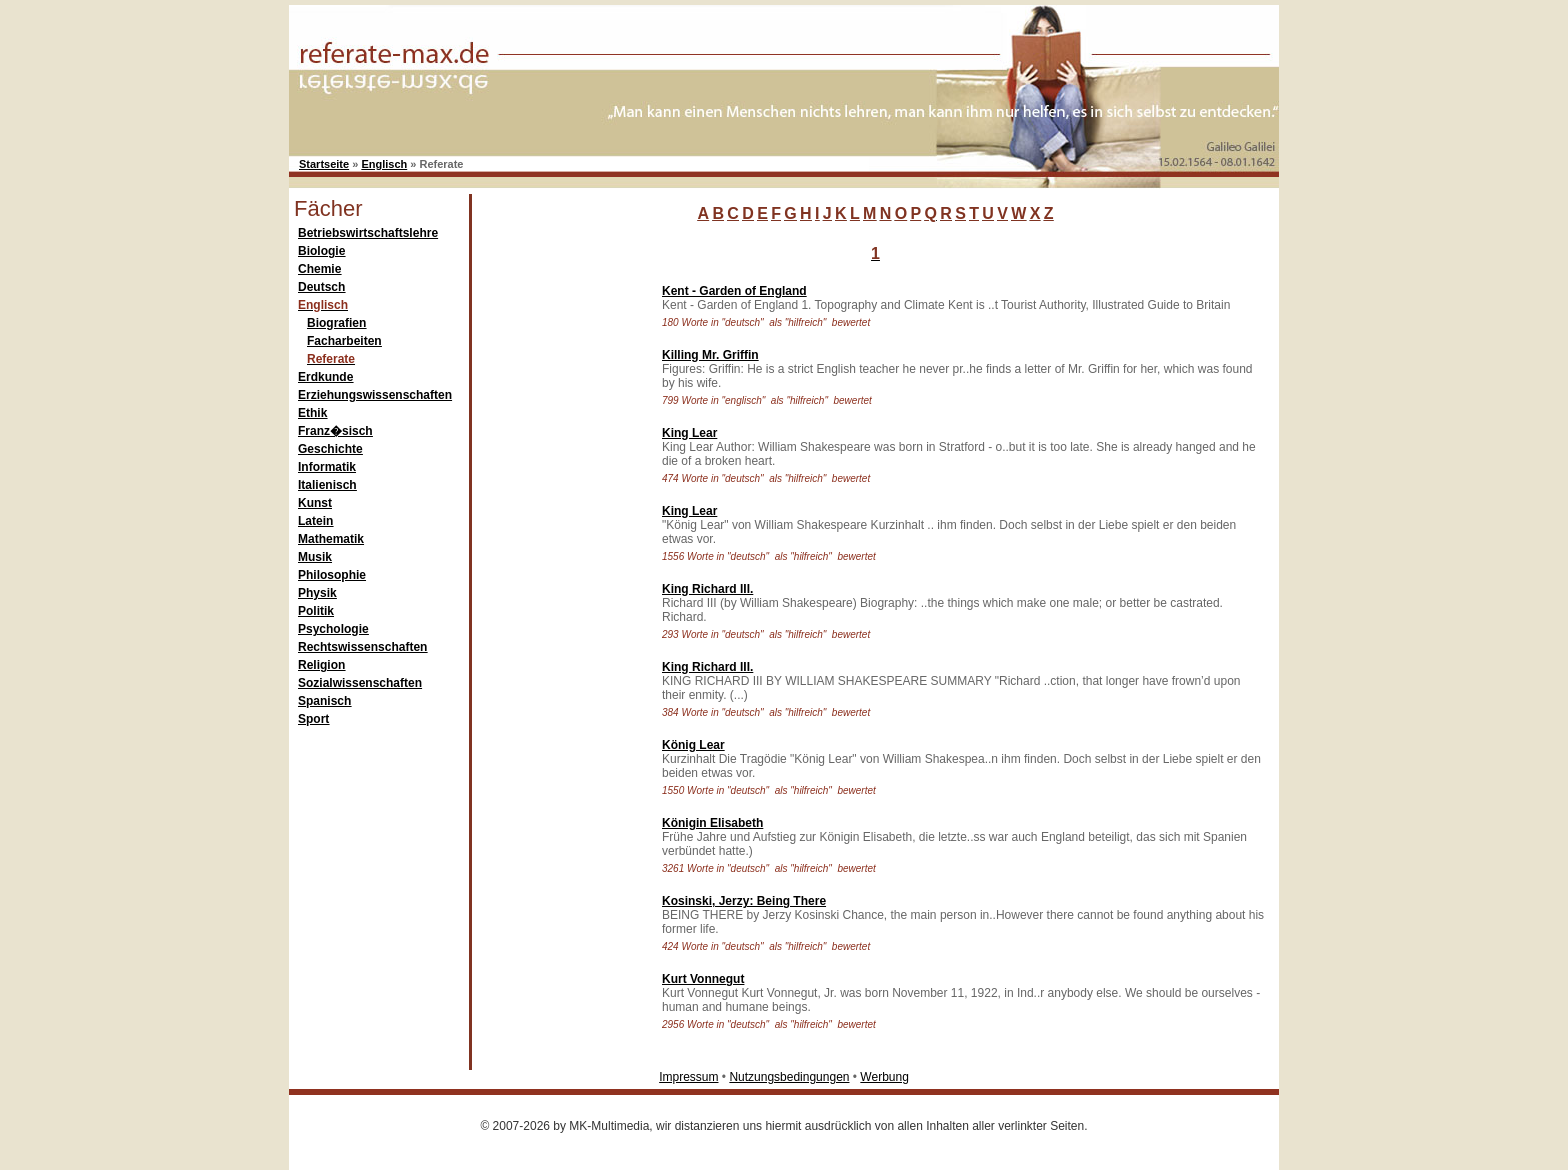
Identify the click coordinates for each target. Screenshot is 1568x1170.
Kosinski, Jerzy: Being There (744, 901)
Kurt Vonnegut (703, 979)
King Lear (689, 433)
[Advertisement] (562, 574)
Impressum (688, 1077)
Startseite (324, 164)
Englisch (384, 164)
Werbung (884, 1077)
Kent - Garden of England (734, 291)
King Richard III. (707, 589)
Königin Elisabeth (712, 823)
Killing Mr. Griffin (710, 355)
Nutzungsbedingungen (789, 1077)
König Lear (693, 745)
